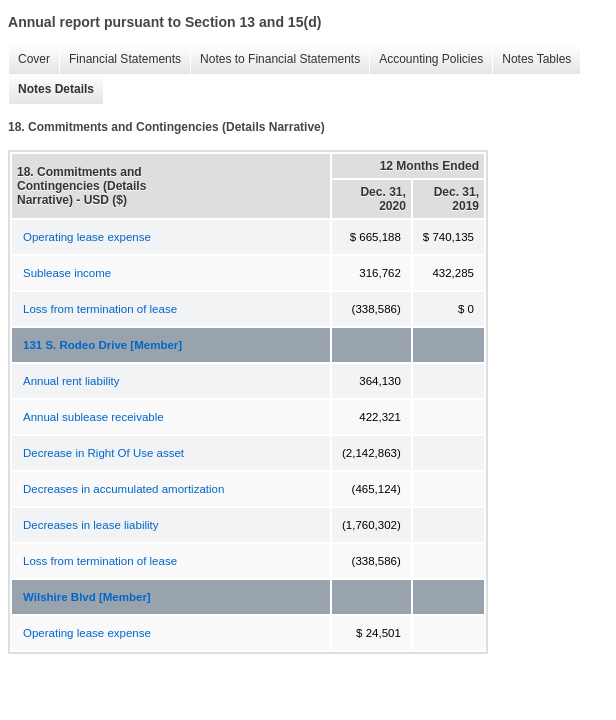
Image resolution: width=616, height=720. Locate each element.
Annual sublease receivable (93, 417)
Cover (29, 59)
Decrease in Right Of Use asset (103, 453)
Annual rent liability (71, 381)
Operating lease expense (87, 237)
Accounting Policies (426, 59)
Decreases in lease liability (91, 525)
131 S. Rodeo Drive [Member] (102, 345)
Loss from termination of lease (100, 309)
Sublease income (67, 273)
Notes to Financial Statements (275, 59)
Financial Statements (120, 59)
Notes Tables (531, 59)
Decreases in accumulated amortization (123, 489)
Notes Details (51, 89)
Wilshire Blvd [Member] (87, 597)
